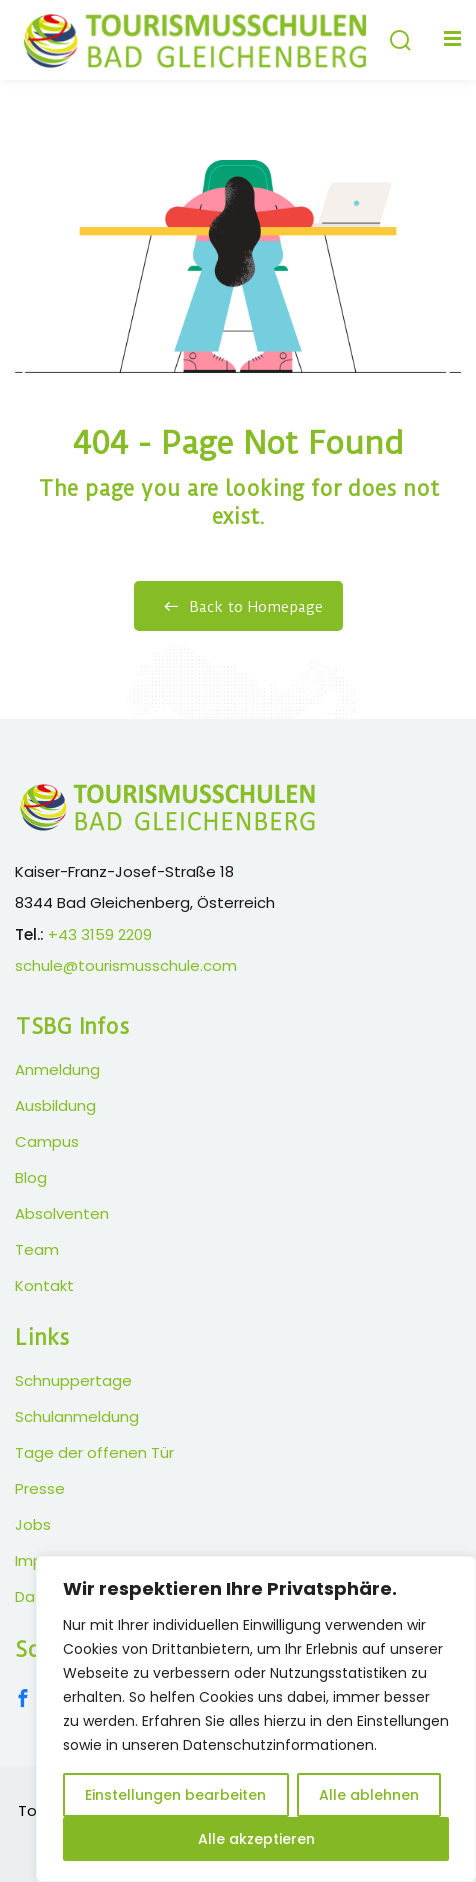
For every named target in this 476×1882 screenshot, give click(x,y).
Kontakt (44, 1285)
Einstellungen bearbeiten (175, 1795)
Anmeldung (57, 1069)
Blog (31, 1177)
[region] (256, 1719)
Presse (40, 1488)
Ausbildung (55, 1105)
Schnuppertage (73, 1380)
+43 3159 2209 (100, 934)
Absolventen (62, 1213)
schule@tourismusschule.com (126, 965)
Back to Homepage (238, 607)
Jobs (33, 1524)
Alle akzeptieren (256, 1839)
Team (37, 1249)
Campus (47, 1141)
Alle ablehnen (369, 1795)
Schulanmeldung (77, 1416)
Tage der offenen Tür (94, 1452)
